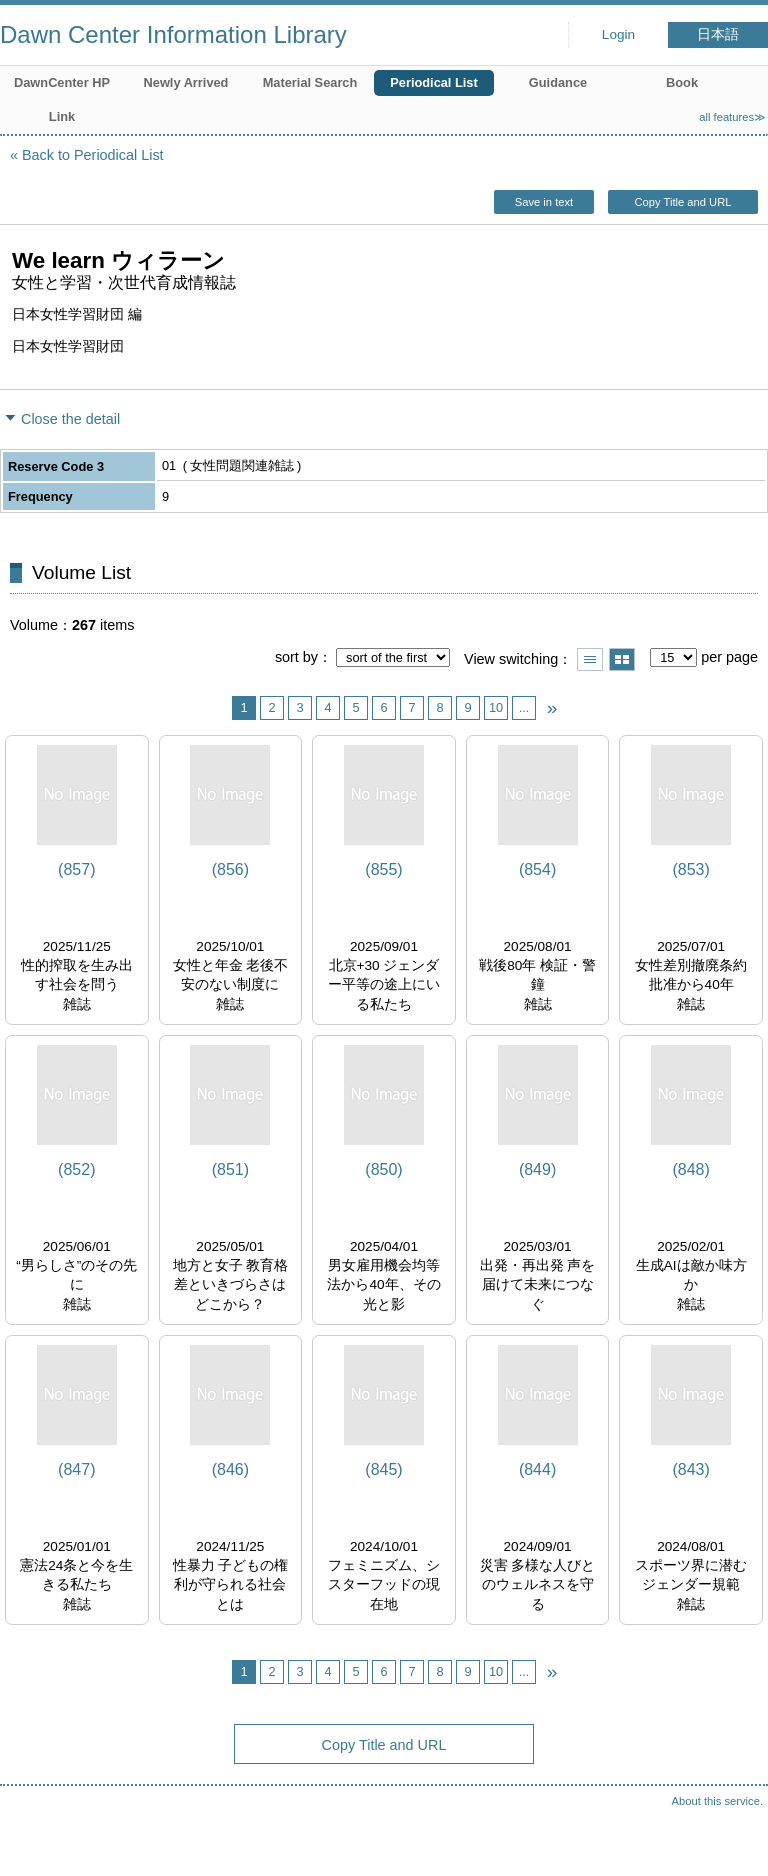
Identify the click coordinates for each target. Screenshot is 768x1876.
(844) (537, 1469)
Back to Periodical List (93, 155)
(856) (230, 869)
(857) (76, 869)
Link (62, 116)
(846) (230, 1469)
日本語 (718, 34)
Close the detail (70, 419)
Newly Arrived (186, 82)
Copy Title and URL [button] (682, 202)
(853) (690, 869)
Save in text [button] (544, 202)
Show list (590, 659)
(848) (690, 1169)
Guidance (558, 82)
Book (682, 82)
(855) (383, 869)
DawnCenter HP (62, 82)
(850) (383, 1169)
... (524, 707)
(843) (690, 1469)
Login (618, 34)
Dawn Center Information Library (173, 34)
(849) (537, 1169)
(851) (230, 1169)
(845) (383, 1469)
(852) (76, 1169)
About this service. (717, 1801)
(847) (76, 1469)
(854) (537, 869)
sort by (296, 657)
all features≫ (732, 117)
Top (733, 1841)
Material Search (310, 82)
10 (496, 707)
